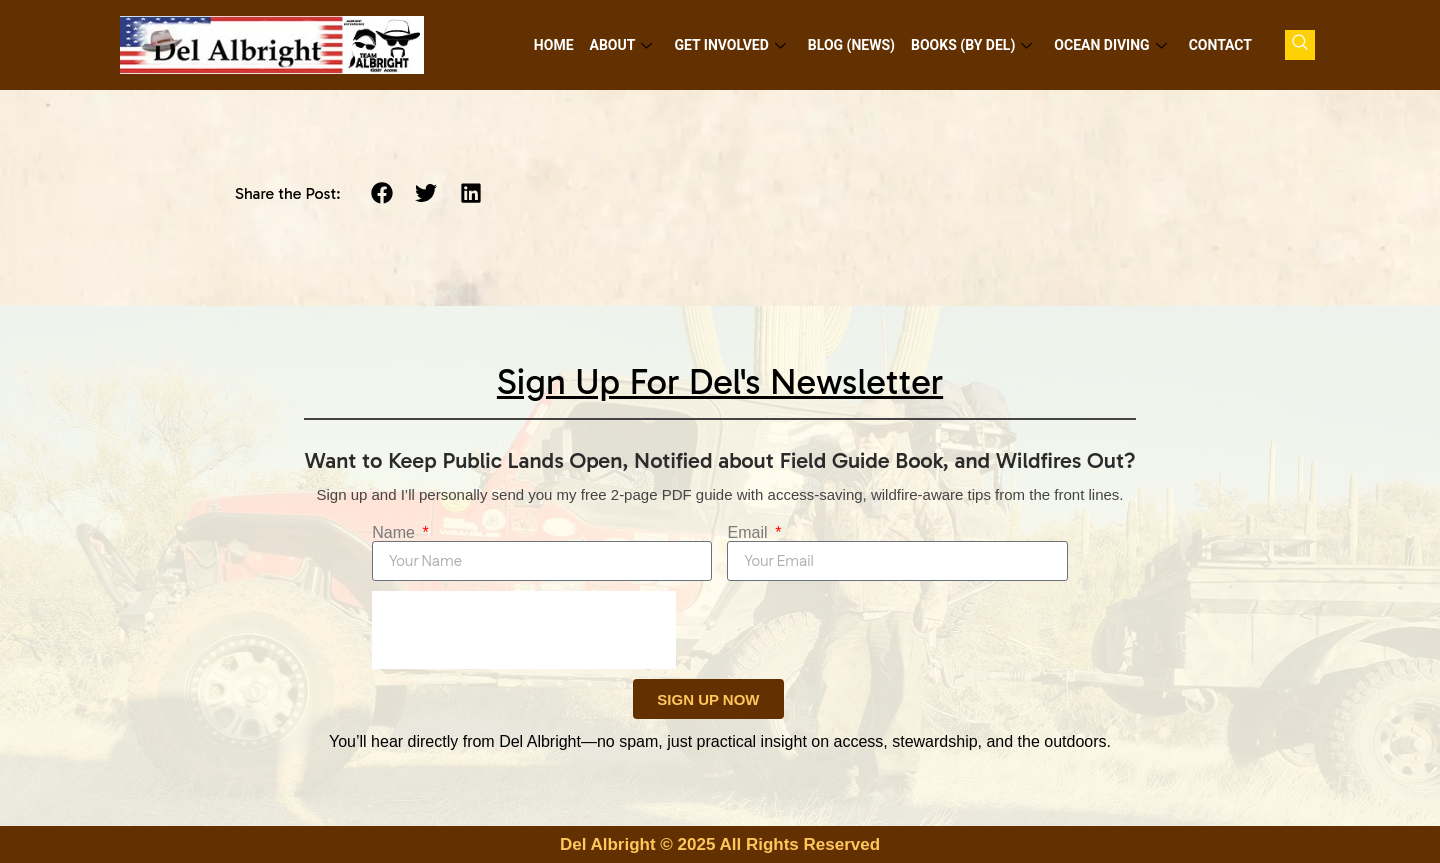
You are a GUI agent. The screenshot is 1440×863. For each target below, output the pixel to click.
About (621, 45)
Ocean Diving (1110, 45)
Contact (1220, 45)
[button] (381, 193)
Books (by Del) (971, 45)
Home (554, 45)
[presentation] (524, 630)
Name (395, 533)
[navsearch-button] (1300, 45)
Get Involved (729, 45)
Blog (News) (851, 45)
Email (749, 533)
